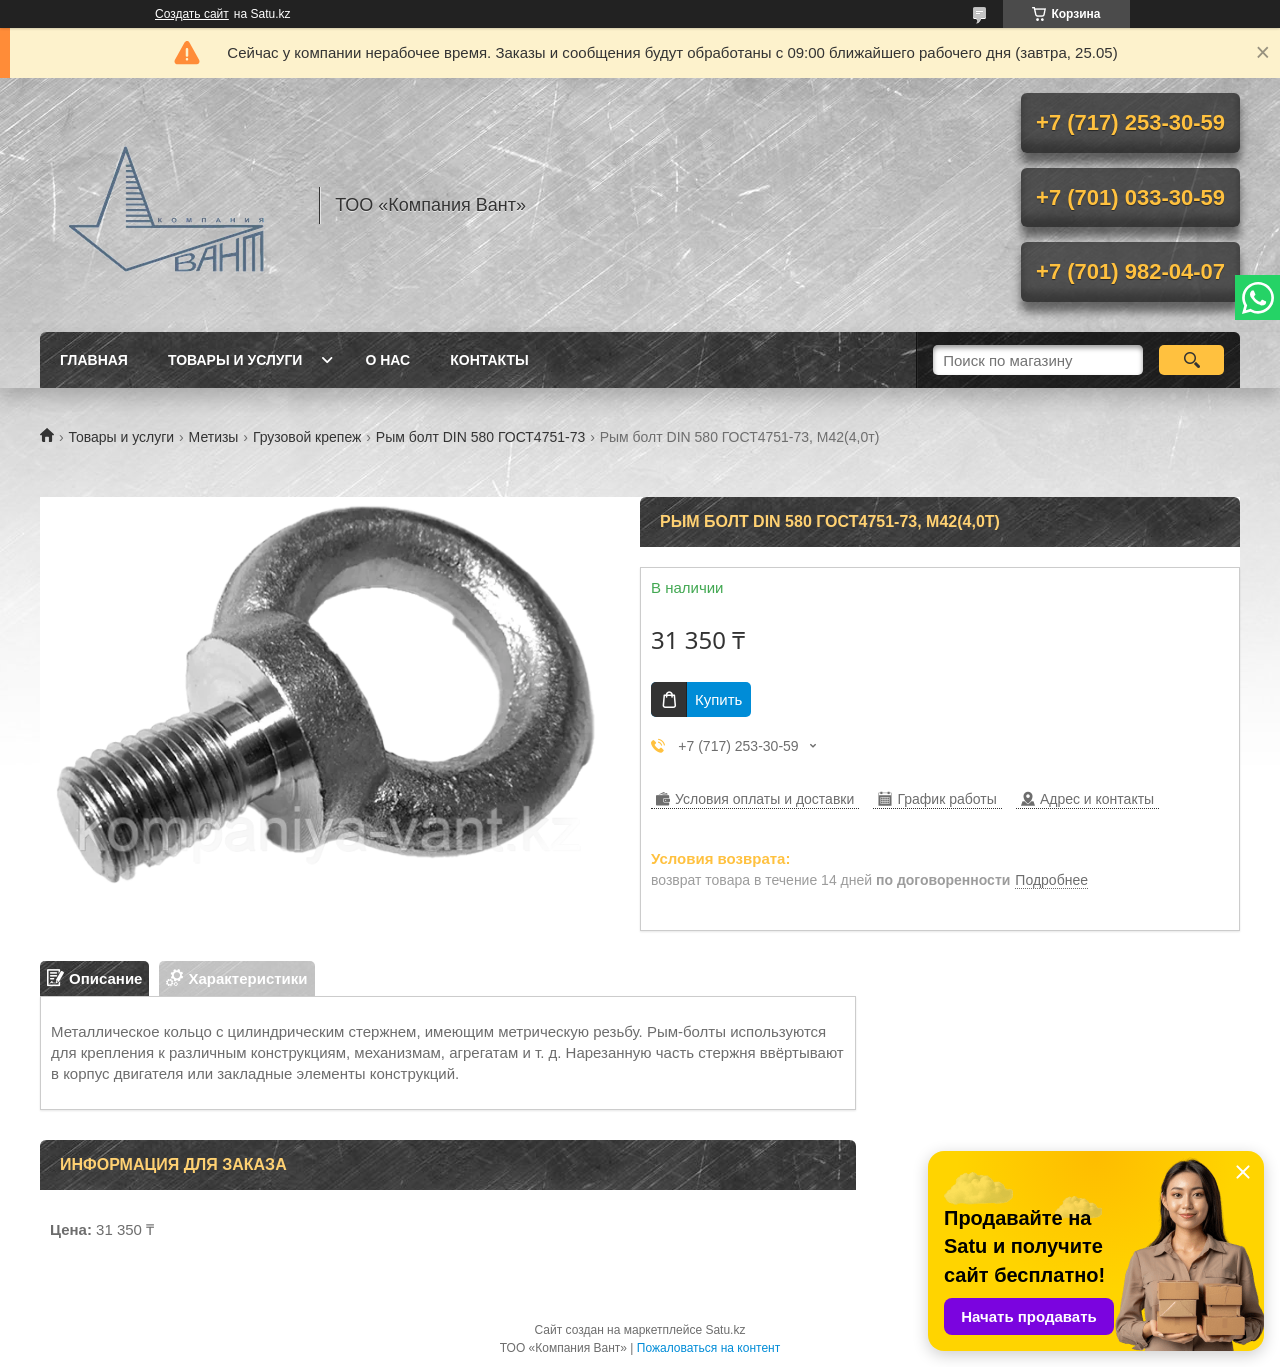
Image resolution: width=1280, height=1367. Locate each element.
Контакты (489, 360)
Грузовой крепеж (307, 437)
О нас (387, 360)
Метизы (214, 437)
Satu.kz (725, 1330)
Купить (718, 699)
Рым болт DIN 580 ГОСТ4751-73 (480, 437)
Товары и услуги (235, 360)
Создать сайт (192, 14)
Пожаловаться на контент (708, 1348)
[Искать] (1191, 360)
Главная (94, 360)
